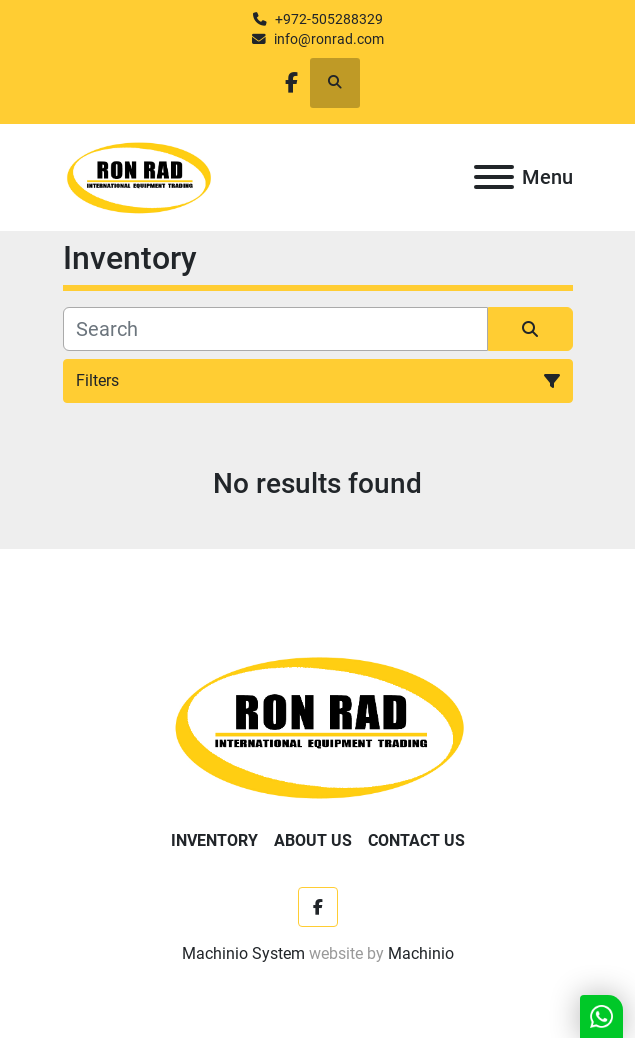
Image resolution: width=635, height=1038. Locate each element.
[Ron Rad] (317, 725)
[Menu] (494, 177)
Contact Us (416, 840)
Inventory (214, 840)
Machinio (421, 953)
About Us (313, 840)
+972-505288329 (329, 19)
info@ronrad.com (329, 39)
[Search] (275, 329)
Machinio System (243, 953)
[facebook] (291, 82)
